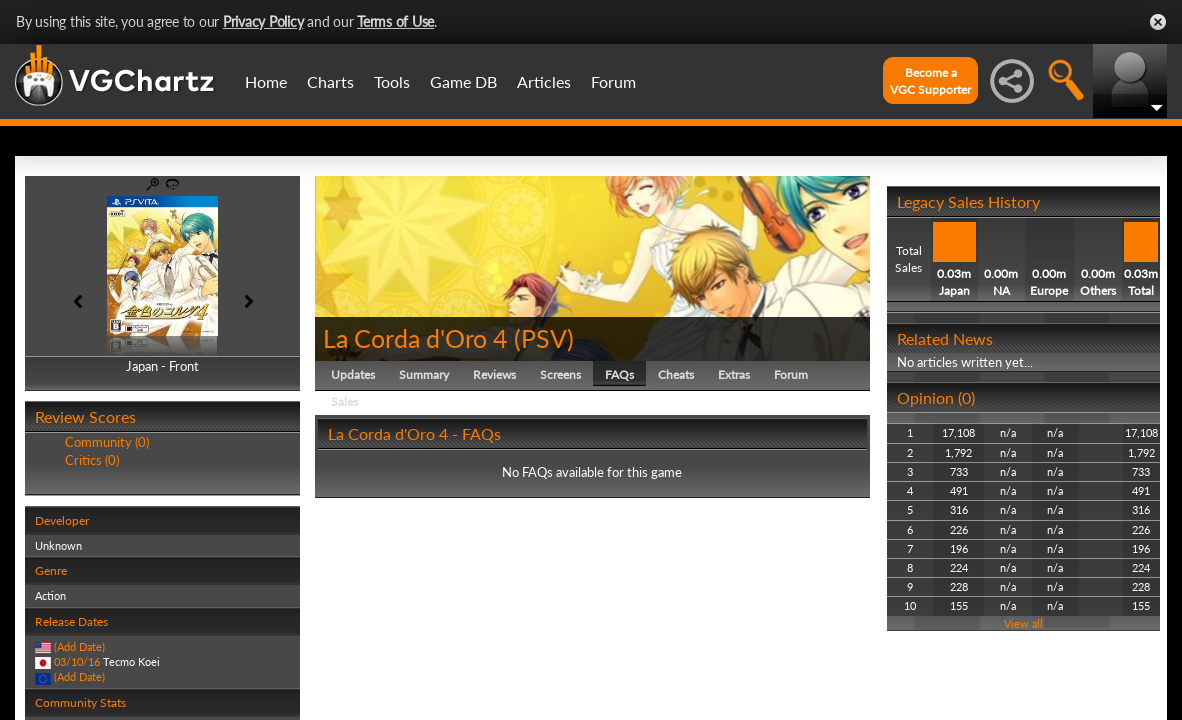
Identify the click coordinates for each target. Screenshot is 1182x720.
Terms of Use (395, 21)
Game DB (463, 81)
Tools (392, 81)
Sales (344, 401)
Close (1158, 22)
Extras (734, 374)
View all (1023, 623)
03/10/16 (77, 661)
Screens (560, 374)
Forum (613, 81)
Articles (544, 81)
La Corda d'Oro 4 (415, 338)
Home (266, 81)
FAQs (619, 374)
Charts (330, 81)
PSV (544, 338)
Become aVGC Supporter (930, 81)
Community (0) (107, 442)
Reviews (494, 374)
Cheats (676, 374)
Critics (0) (92, 460)
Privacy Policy (263, 21)
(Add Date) (79, 646)
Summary (424, 374)
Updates (353, 374)
